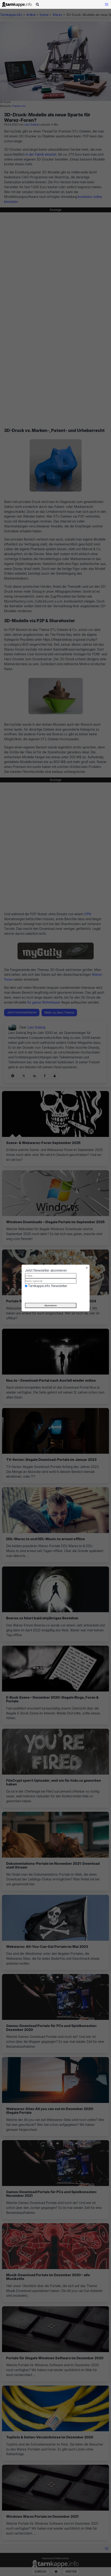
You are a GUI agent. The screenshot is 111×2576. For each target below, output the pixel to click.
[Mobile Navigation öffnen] (106, 4)
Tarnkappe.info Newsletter (47, 1286)
